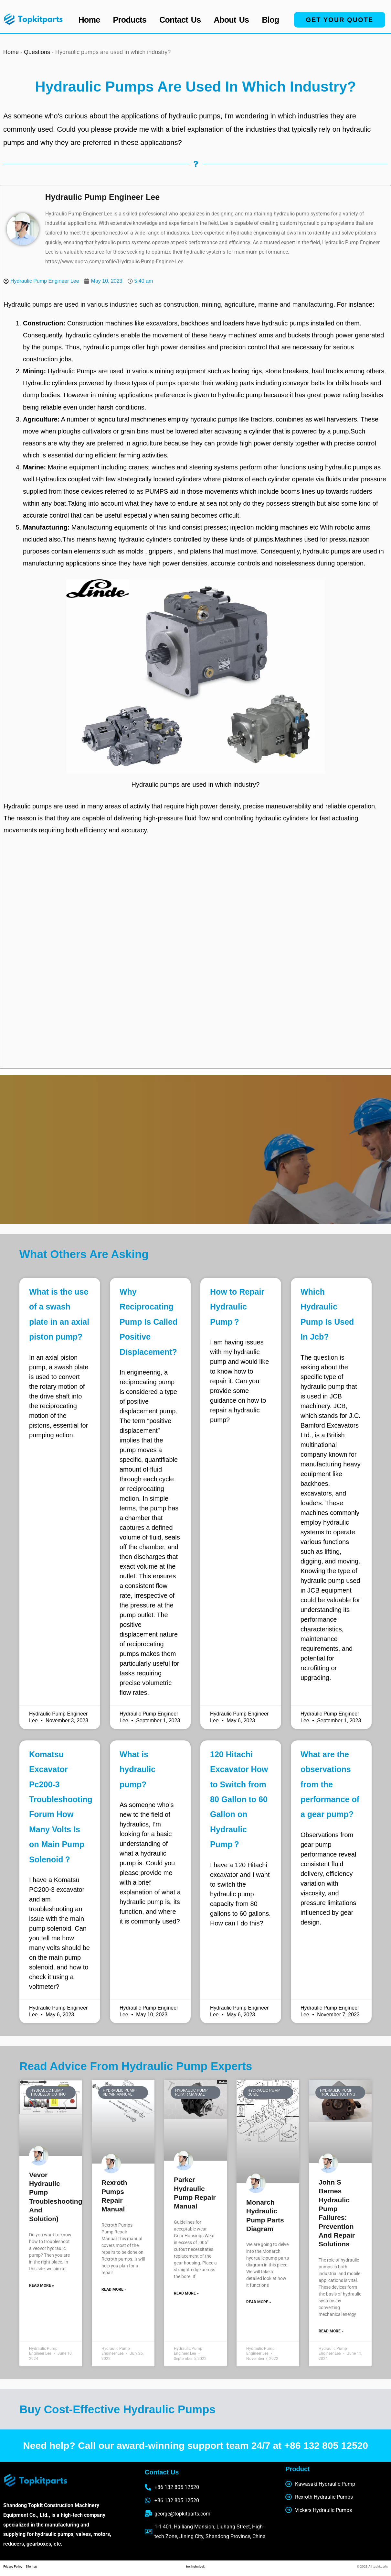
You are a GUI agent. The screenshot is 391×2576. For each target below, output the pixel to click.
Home (89, 19)
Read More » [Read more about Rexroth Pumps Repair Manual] (113, 2289)
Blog (270, 19)
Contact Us (180, 19)
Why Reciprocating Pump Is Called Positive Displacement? (148, 1321)
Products (130, 19)
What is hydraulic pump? (137, 1769)
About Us (231, 19)
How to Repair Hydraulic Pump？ (237, 1306)
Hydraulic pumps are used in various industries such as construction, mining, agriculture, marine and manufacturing (168, 304)
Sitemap (31, 2566)
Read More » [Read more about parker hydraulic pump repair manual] (186, 2293)
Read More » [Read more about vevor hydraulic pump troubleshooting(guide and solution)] (41, 2285)
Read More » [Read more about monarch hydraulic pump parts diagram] (258, 2302)
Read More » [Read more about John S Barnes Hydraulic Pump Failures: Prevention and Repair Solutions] (331, 2331)
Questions (37, 52)
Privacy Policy (14, 2566)
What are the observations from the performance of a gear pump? (330, 1784)
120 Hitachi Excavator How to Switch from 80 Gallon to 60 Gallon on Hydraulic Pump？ (239, 1799)
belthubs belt (195, 2566)
